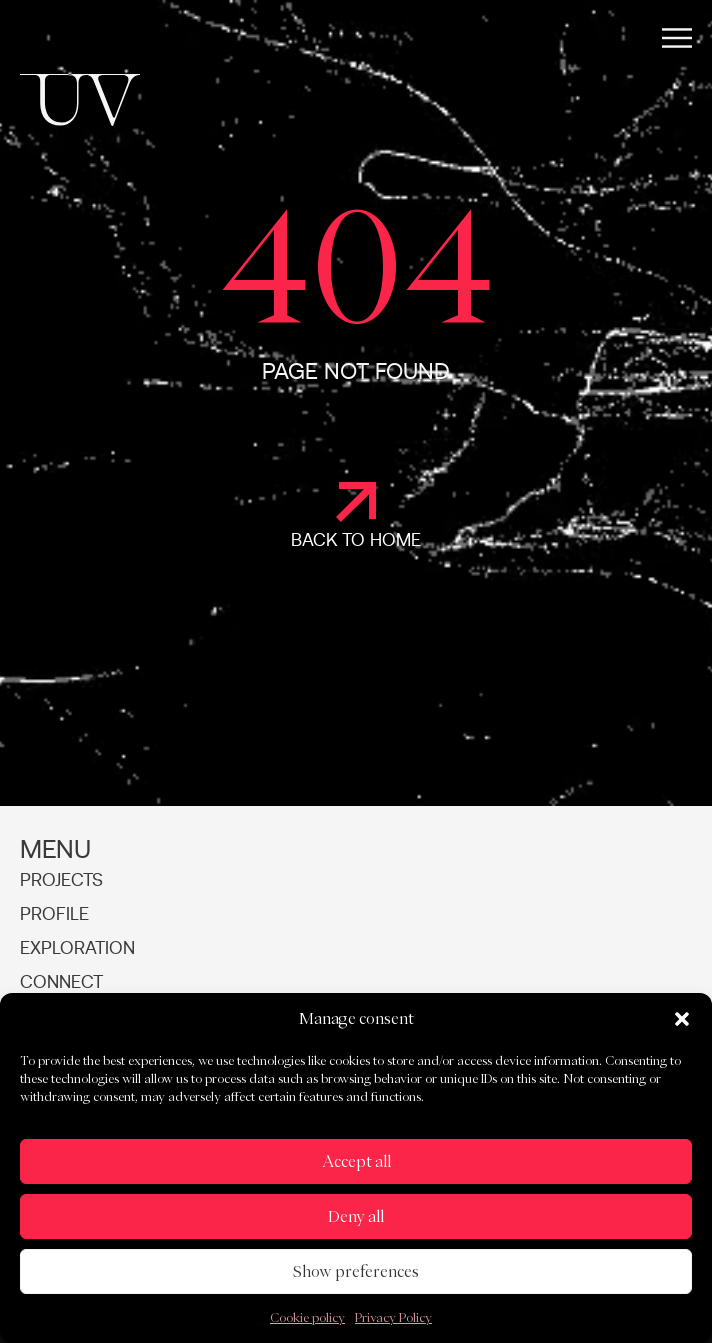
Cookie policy (307, 1317)
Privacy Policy (393, 1317)
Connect (61, 983)
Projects (61, 881)
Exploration (77, 949)
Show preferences (356, 1271)
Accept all (356, 1161)
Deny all (356, 1216)
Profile (54, 915)
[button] (682, 1019)
